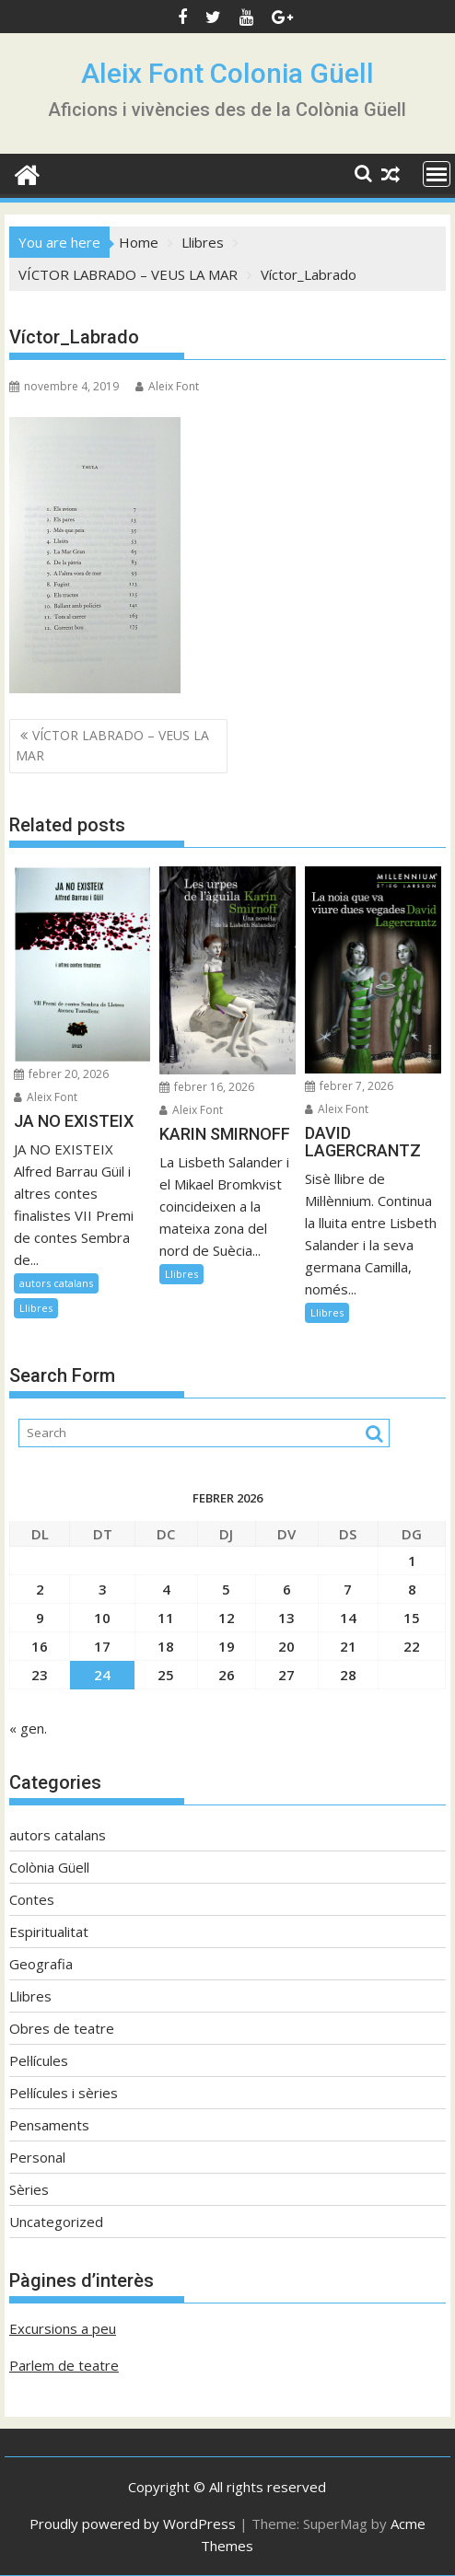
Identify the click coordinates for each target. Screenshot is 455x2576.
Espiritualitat (48, 1931)
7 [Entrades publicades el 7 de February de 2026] (348, 1589)
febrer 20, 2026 (61, 1074)
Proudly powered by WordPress (132, 2523)
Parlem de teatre (64, 2365)
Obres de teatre (61, 2028)
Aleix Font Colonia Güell (227, 73)
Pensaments (49, 2125)
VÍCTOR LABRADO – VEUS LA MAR (112, 745)
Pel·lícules (38, 2060)
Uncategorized (56, 2221)
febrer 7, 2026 (349, 1086)
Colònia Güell (49, 1867)
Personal (37, 2157)
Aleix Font (167, 386)
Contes (31, 1899)
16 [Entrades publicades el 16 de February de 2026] (39, 1646)
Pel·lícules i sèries (63, 2092)
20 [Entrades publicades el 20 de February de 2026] (286, 1646)
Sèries (29, 2189)
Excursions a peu (62, 2328)
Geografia (41, 1964)
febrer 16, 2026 (206, 1087)
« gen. (28, 1728)
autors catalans (56, 1283)
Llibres (35, 1308)
